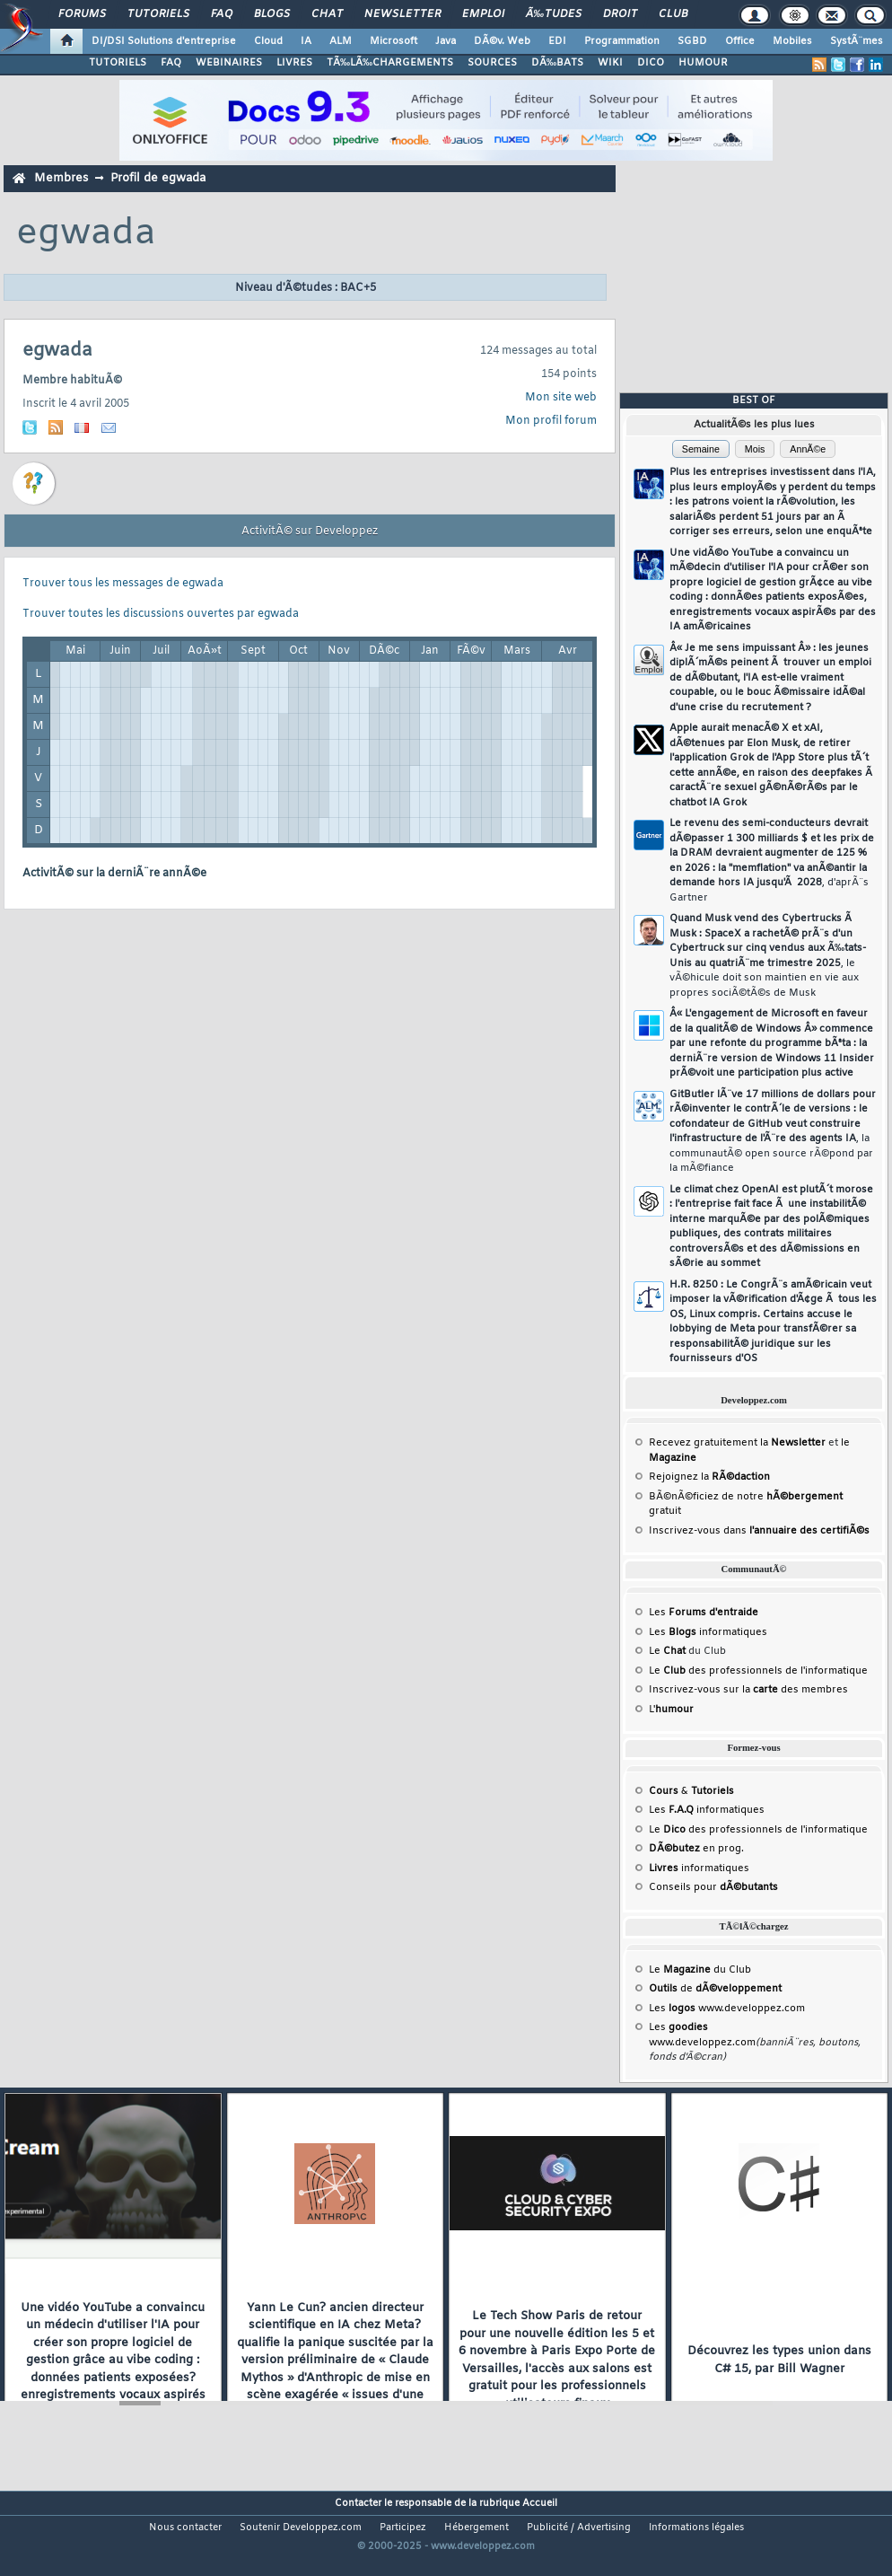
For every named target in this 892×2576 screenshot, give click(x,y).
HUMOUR (703, 63)
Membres (61, 178)
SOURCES (492, 63)
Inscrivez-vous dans (759, 1531)
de (715, 1989)
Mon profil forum (551, 421)
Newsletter (402, 14)
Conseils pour (713, 1887)
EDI (557, 41)
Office (740, 41)
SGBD (692, 41)
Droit (620, 14)
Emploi (483, 14)
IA (306, 41)
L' (671, 1709)
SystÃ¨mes (856, 41)
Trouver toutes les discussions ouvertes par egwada (160, 614)
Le (667, 1651)
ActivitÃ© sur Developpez (309, 531)
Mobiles (792, 41)
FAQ (221, 14)
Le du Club (700, 1970)
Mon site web (561, 398)
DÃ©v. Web (502, 41)
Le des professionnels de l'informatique (758, 1671)
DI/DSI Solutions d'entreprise (164, 41)
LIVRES (294, 63)
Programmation (622, 41)
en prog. (696, 1848)
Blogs (272, 14)
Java (445, 41)
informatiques (699, 1868)
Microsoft (393, 41)
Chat (327, 14)
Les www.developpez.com (727, 2008)
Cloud (268, 41)
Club (673, 14)
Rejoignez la (709, 1477)
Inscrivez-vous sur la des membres (748, 1690)
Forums (82, 14)
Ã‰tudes (553, 14)
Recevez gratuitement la (737, 1443)
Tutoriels (158, 14)
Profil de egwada (158, 178)
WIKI (610, 63)
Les (703, 1612)
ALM (340, 41)
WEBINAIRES (229, 63)
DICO (650, 63)
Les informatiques (708, 1632)
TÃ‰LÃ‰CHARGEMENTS (390, 63)
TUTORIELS (117, 63)
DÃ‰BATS (557, 63)
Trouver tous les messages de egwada (122, 583)
